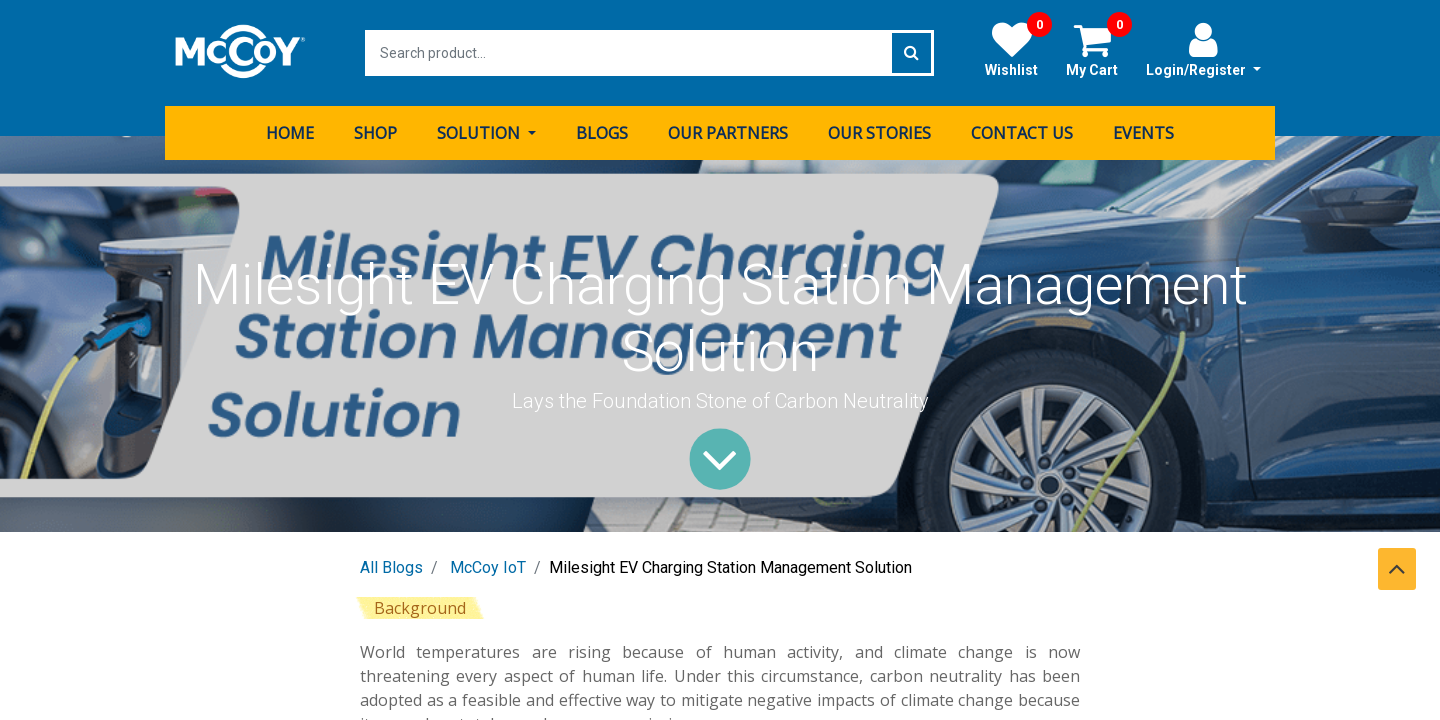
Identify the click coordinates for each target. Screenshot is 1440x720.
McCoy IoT (488, 567)
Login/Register (1203, 49)
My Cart (1099, 49)
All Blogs (391, 567)
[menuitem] (290, 133)
